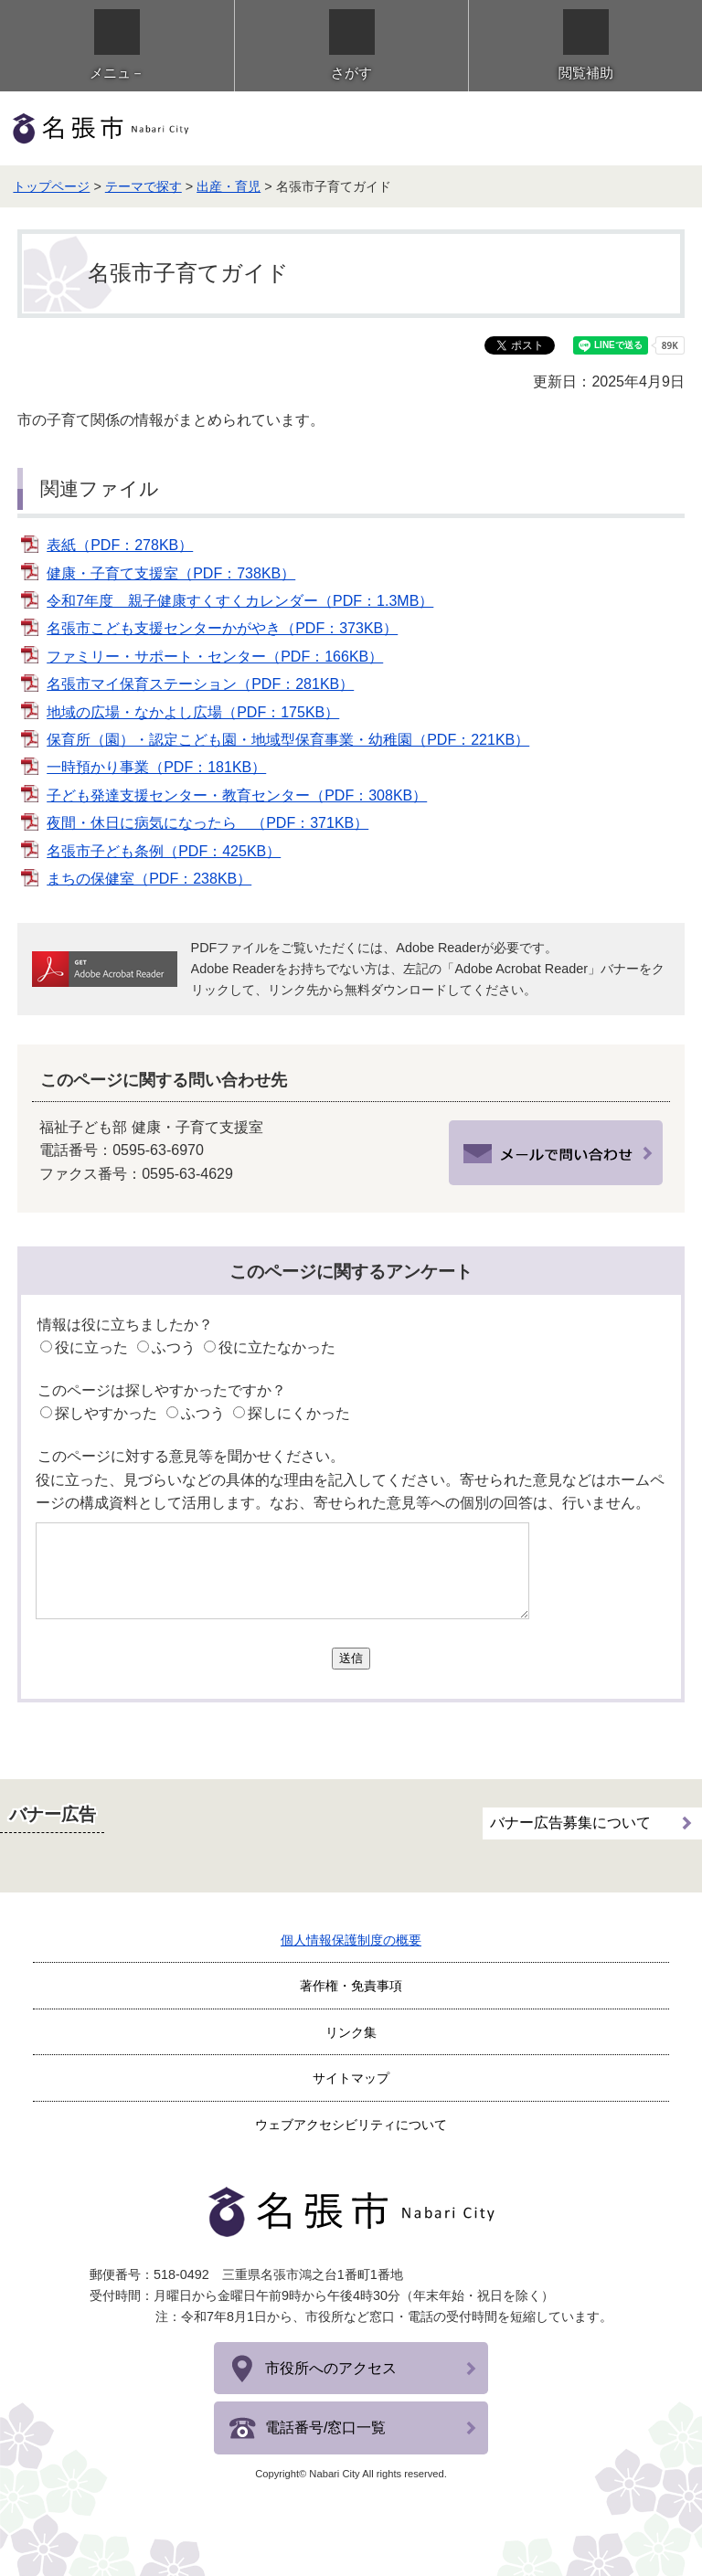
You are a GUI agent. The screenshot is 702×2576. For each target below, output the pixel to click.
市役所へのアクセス (331, 2368)
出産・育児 (229, 186)
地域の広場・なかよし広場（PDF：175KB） (193, 712)
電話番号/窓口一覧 (325, 2427)
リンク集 (351, 2032)
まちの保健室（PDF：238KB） (149, 878)
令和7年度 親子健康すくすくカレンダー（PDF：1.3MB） (240, 601)
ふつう (174, 1347)
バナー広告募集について (570, 1822)
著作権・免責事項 (351, 1985)
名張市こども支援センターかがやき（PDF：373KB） (222, 628)
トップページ (51, 186)
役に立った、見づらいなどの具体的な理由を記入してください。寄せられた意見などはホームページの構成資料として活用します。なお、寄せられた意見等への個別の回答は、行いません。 (350, 1491)
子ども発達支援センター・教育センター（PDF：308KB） (237, 795)
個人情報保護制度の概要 (351, 1940)
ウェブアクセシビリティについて (351, 2124)
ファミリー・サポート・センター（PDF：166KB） (215, 656)
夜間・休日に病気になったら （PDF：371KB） (207, 823)
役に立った (91, 1347)
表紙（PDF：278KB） (120, 545)
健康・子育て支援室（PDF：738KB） (171, 573)
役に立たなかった (276, 1347)
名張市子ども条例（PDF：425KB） (164, 851)
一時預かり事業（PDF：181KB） (156, 767)
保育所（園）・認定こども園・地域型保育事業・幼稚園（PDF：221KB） (288, 739)
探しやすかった (106, 1413)
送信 (351, 1658)
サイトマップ (351, 2078)
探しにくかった (299, 1413)
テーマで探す (143, 186)
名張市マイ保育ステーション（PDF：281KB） (200, 684)
